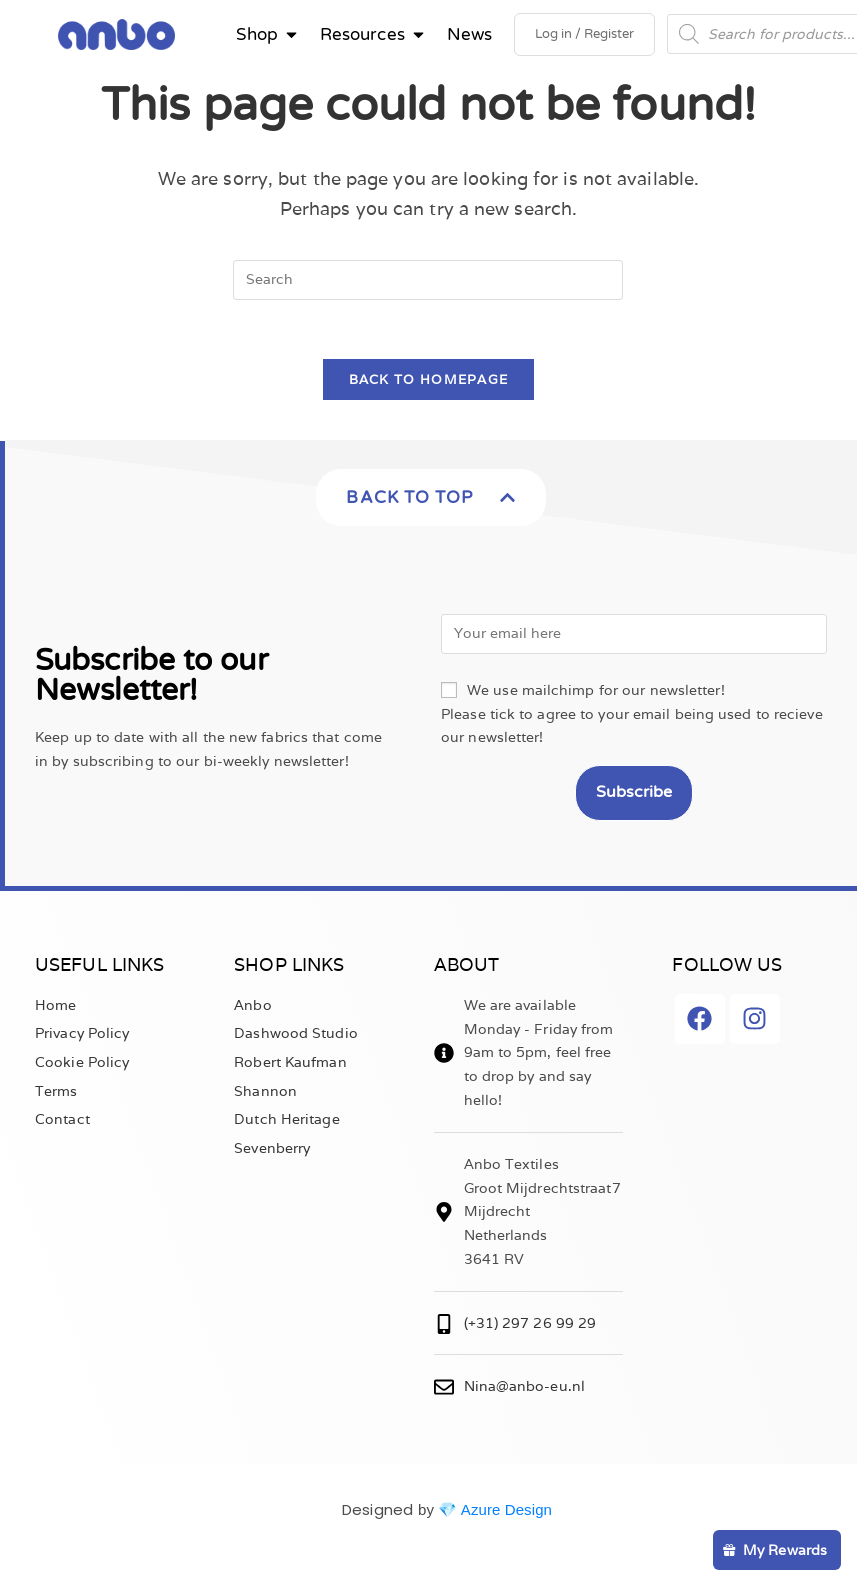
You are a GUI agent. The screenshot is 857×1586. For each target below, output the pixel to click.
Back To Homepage (429, 387)
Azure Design (506, 1516)
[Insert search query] (428, 286)
